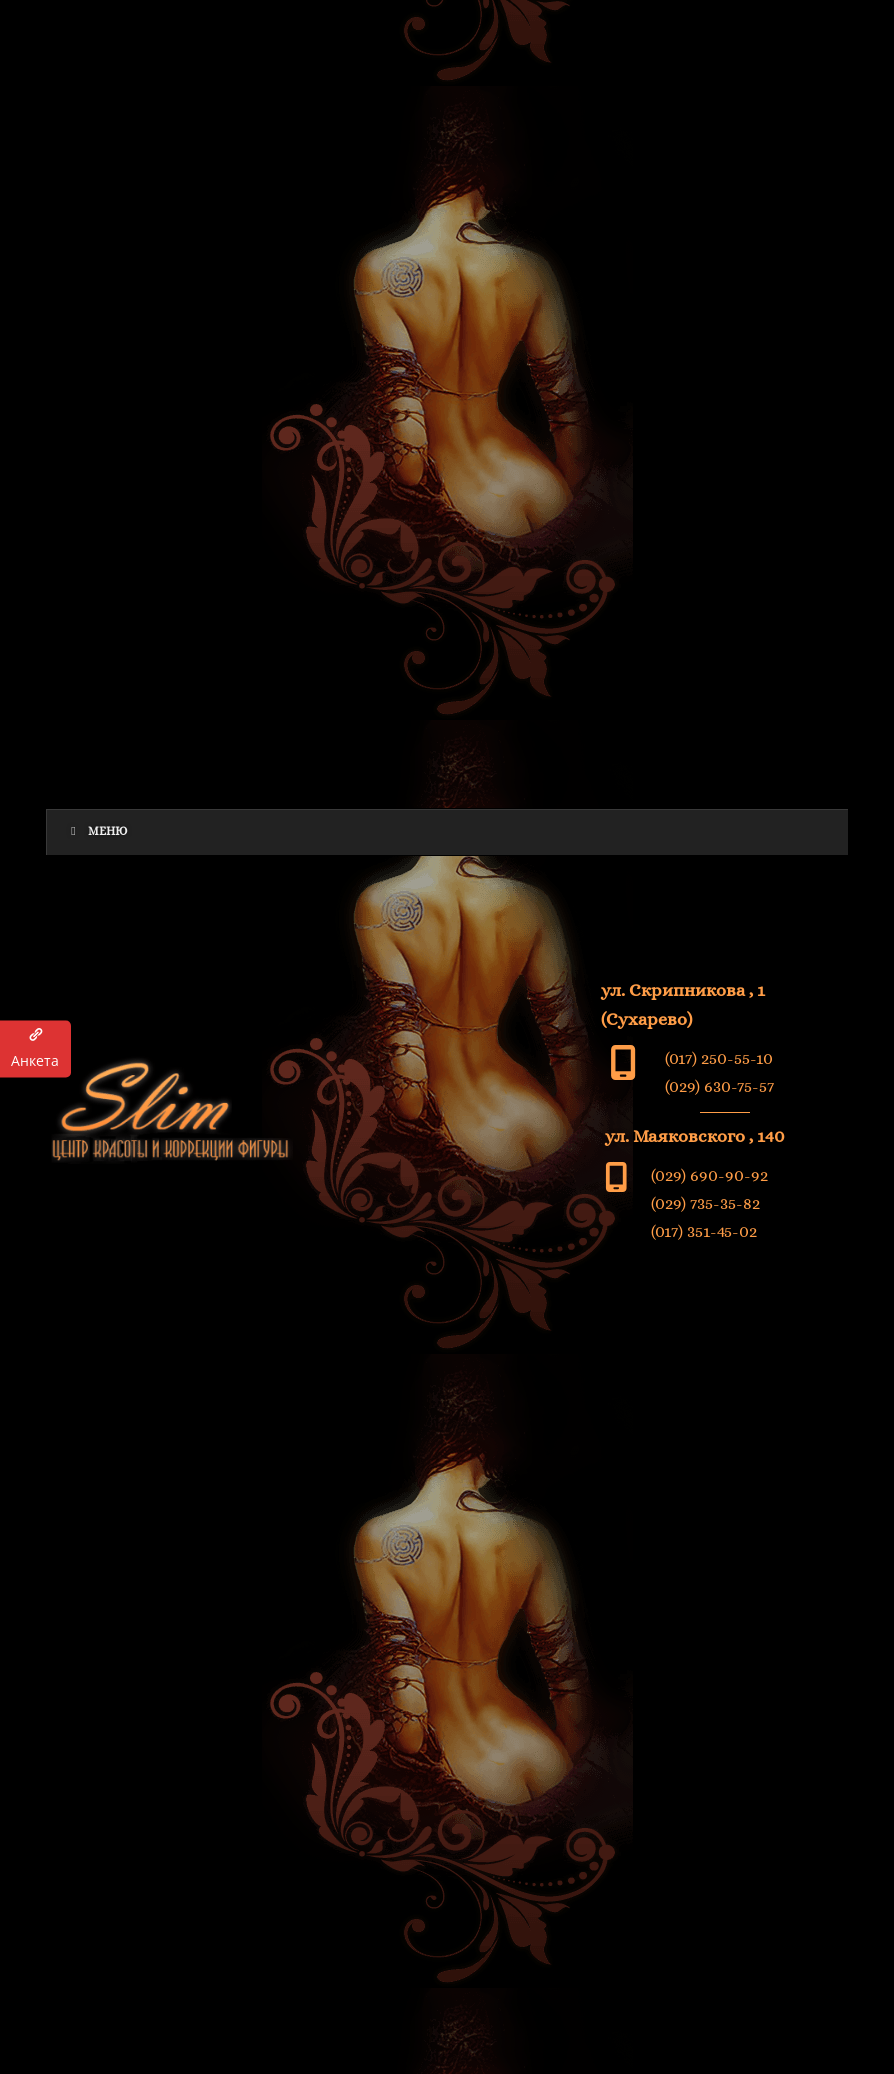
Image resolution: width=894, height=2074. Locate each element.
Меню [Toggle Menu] (97, 831)
